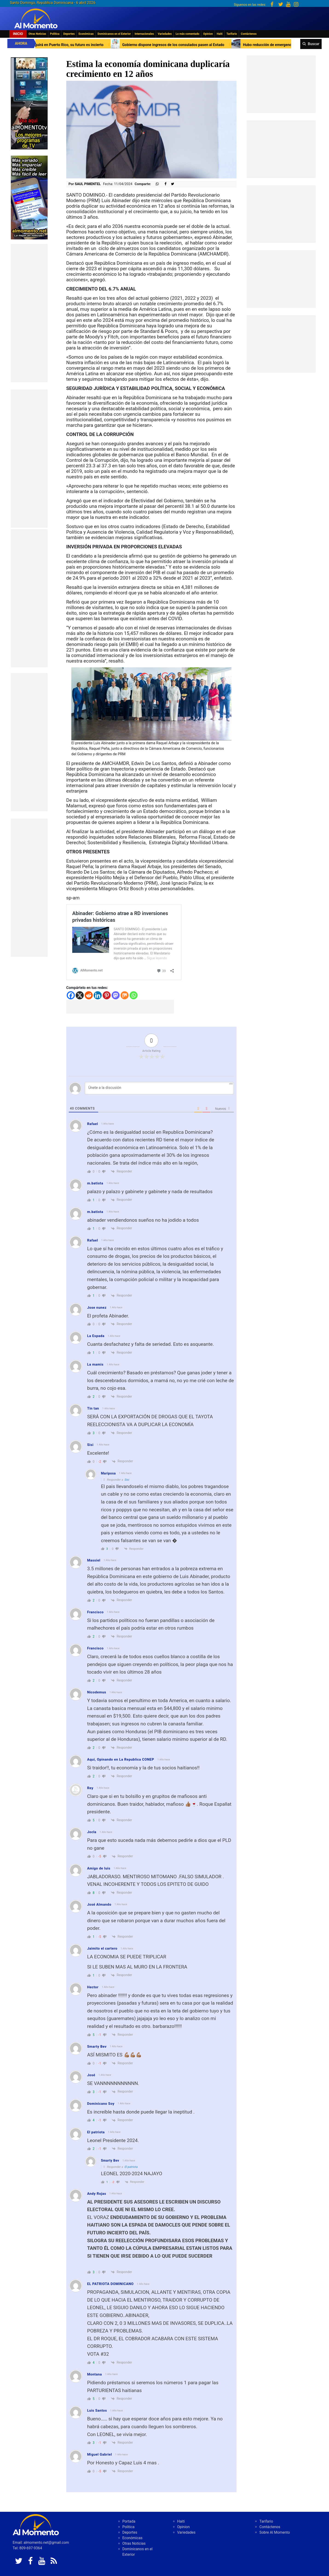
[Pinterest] (107, 995)
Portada (129, 2521)
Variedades (165, 33)
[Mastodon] (116, 995)
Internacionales (144, 33)
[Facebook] (71, 995)
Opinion (208, 33)
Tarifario (231, 33)
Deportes (69, 33)
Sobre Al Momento (274, 2532)
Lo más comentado (187, 33)
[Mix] (125, 995)
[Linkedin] (98, 995)
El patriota (131, 2167)
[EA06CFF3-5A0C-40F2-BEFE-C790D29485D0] (29, 103)
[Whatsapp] (134, 995)
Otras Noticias (37, 33)
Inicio (18, 34)
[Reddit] (89, 995)
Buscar (313, 44)
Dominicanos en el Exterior (114, 33)
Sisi (126, 1479)
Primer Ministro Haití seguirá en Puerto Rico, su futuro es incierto (96, 45)
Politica (55, 33)
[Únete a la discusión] (159, 1088)
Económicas (86, 33)
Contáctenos (249, 33)
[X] (80, 995)
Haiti (219, 33)
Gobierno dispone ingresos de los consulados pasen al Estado (220, 45)
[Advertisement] (29, 313)
